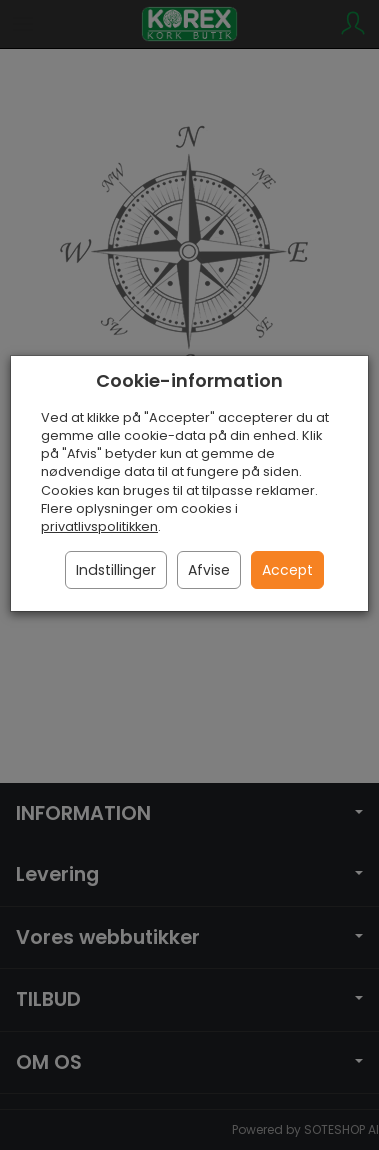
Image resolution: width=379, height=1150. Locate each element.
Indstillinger (116, 570)
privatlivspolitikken (99, 526)
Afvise (209, 570)
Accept (287, 570)
